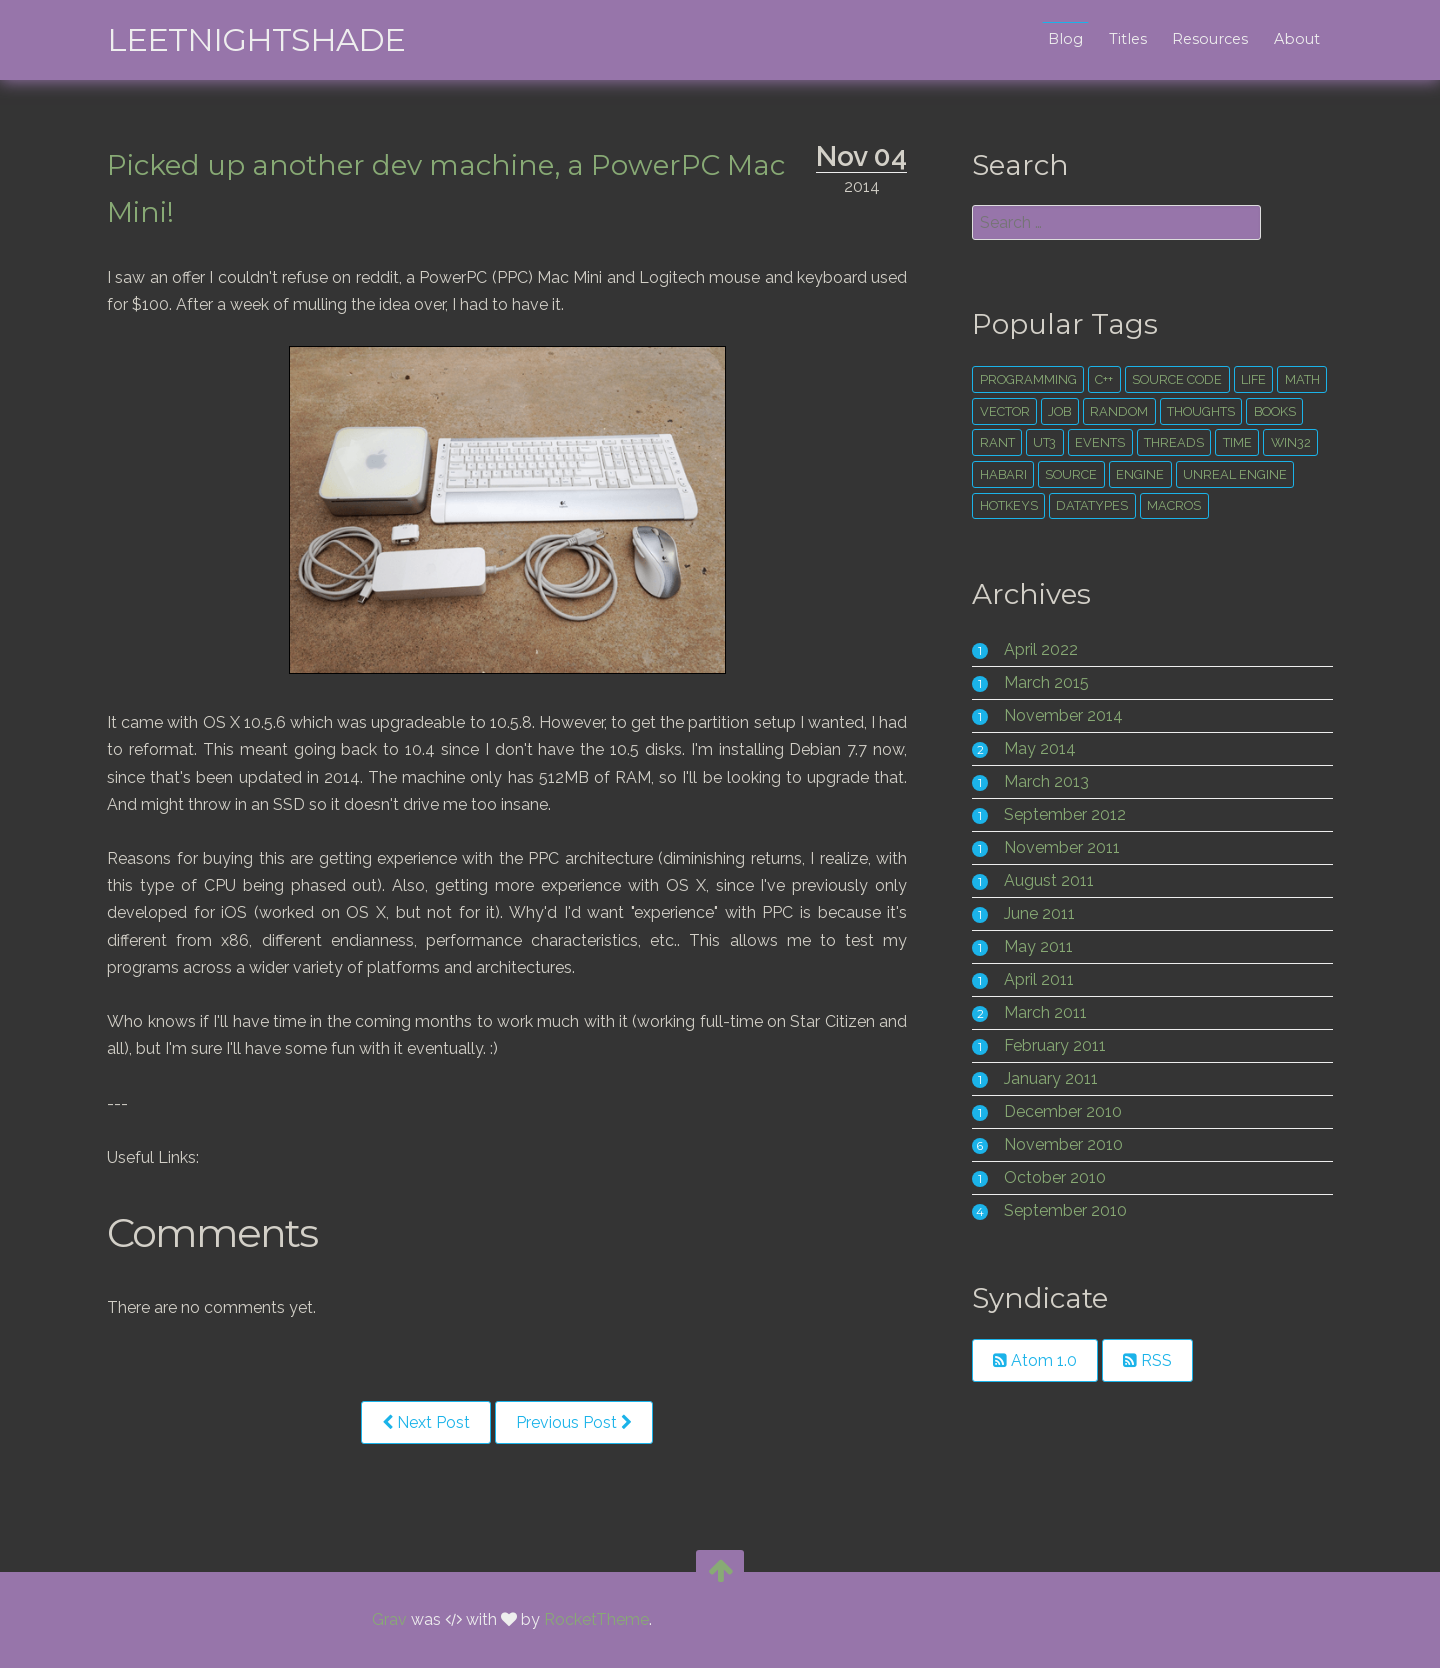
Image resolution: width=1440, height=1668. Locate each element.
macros (1173, 505)
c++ (1103, 379)
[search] (1114, 222)
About (1292, 39)
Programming (1026, 379)
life (1251, 379)
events (1099, 442)
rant (995, 442)
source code (1176, 379)
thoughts (1199, 411)
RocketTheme (596, 1620)
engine (1139, 474)
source (1070, 474)
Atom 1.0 (1034, 1360)
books (1273, 411)
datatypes (1091, 505)
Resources (1206, 39)
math (1300, 379)
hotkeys (1007, 505)
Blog (1060, 39)
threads (1172, 442)
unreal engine (1233, 474)
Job (1058, 411)
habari (1001, 474)
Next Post (431, 1422)
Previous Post (579, 1422)
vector (1003, 411)
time (1235, 442)
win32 (1289, 442)
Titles (1123, 39)
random (1118, 411)
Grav (389, 1620)
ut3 (1043, 442)
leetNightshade (261, 39)
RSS (1146, 1360)
